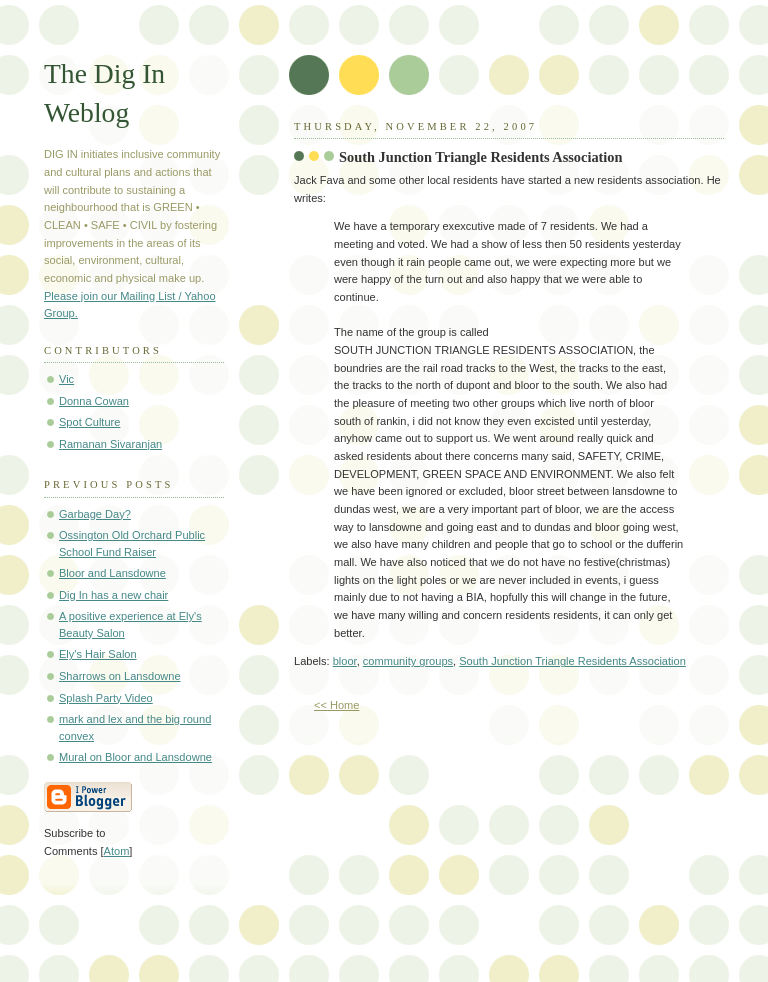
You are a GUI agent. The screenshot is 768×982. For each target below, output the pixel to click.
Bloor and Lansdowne (112, 573)
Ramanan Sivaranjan (110, 444)
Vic (66, 379)
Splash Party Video (106, 698)
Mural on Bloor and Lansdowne (135, 757)
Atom (117, 851)
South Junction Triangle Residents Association (481, 157)
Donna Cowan (94, 401)
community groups (408, 661)
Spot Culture (89, 422)
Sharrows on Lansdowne (120, 676)
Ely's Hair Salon (98, 654)
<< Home (336, 705)
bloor (345, 661)
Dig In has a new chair (113, 595)
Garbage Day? (95, 514)
